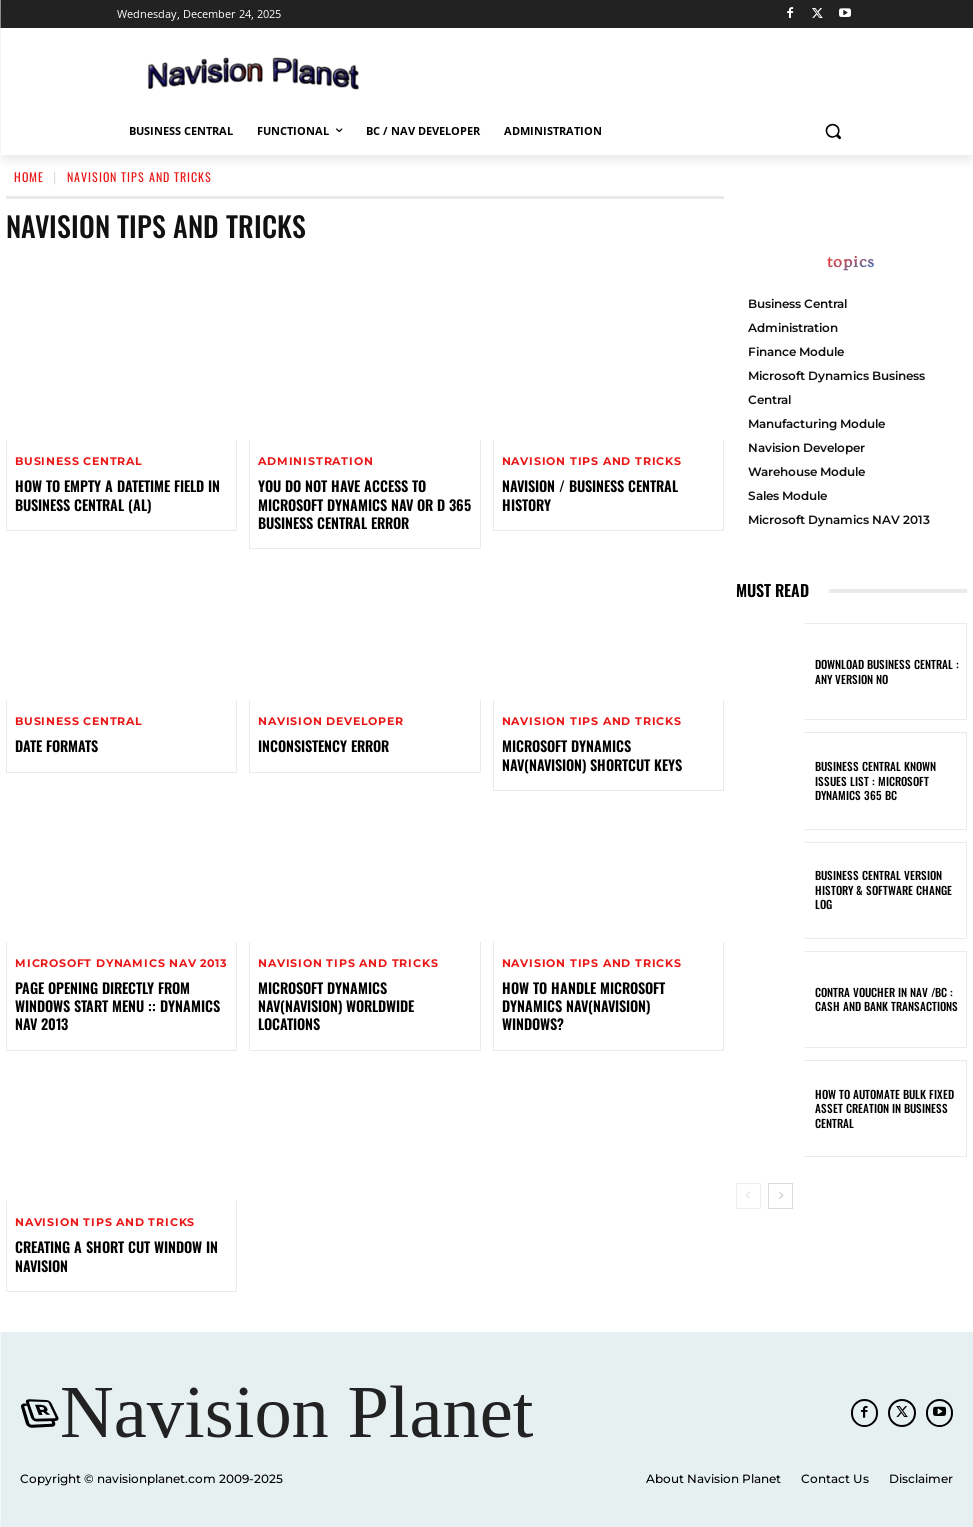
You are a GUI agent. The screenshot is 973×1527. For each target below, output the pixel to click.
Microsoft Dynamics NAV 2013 (121, 962)
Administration (315, 461)
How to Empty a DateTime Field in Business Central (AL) (117, 494)
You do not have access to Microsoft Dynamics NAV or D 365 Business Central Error (364, 503)
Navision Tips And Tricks (592, 461)
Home (29, 176)
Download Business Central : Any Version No (885, 672)
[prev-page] (748, 1196)
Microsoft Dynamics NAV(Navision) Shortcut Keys (592, 754)
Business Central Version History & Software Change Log (881, 890)
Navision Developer (330, 721)
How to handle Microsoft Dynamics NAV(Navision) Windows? (582, 1004)
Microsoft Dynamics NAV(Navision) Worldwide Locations (337, 1004)
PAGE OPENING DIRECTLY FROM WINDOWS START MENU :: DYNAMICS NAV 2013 (117, 1004)
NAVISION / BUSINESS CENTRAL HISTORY (590, 494)
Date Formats (56, 745)
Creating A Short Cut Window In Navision (116, 1254)
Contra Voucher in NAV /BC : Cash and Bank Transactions (884, 999)
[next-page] (780, 1196)
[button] (833, 131)
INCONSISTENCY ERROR (323, 745)
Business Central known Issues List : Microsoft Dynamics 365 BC (874, 781)
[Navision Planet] (278, 1412)
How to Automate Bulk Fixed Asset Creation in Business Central (883, 1108)
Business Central (79, 461)
